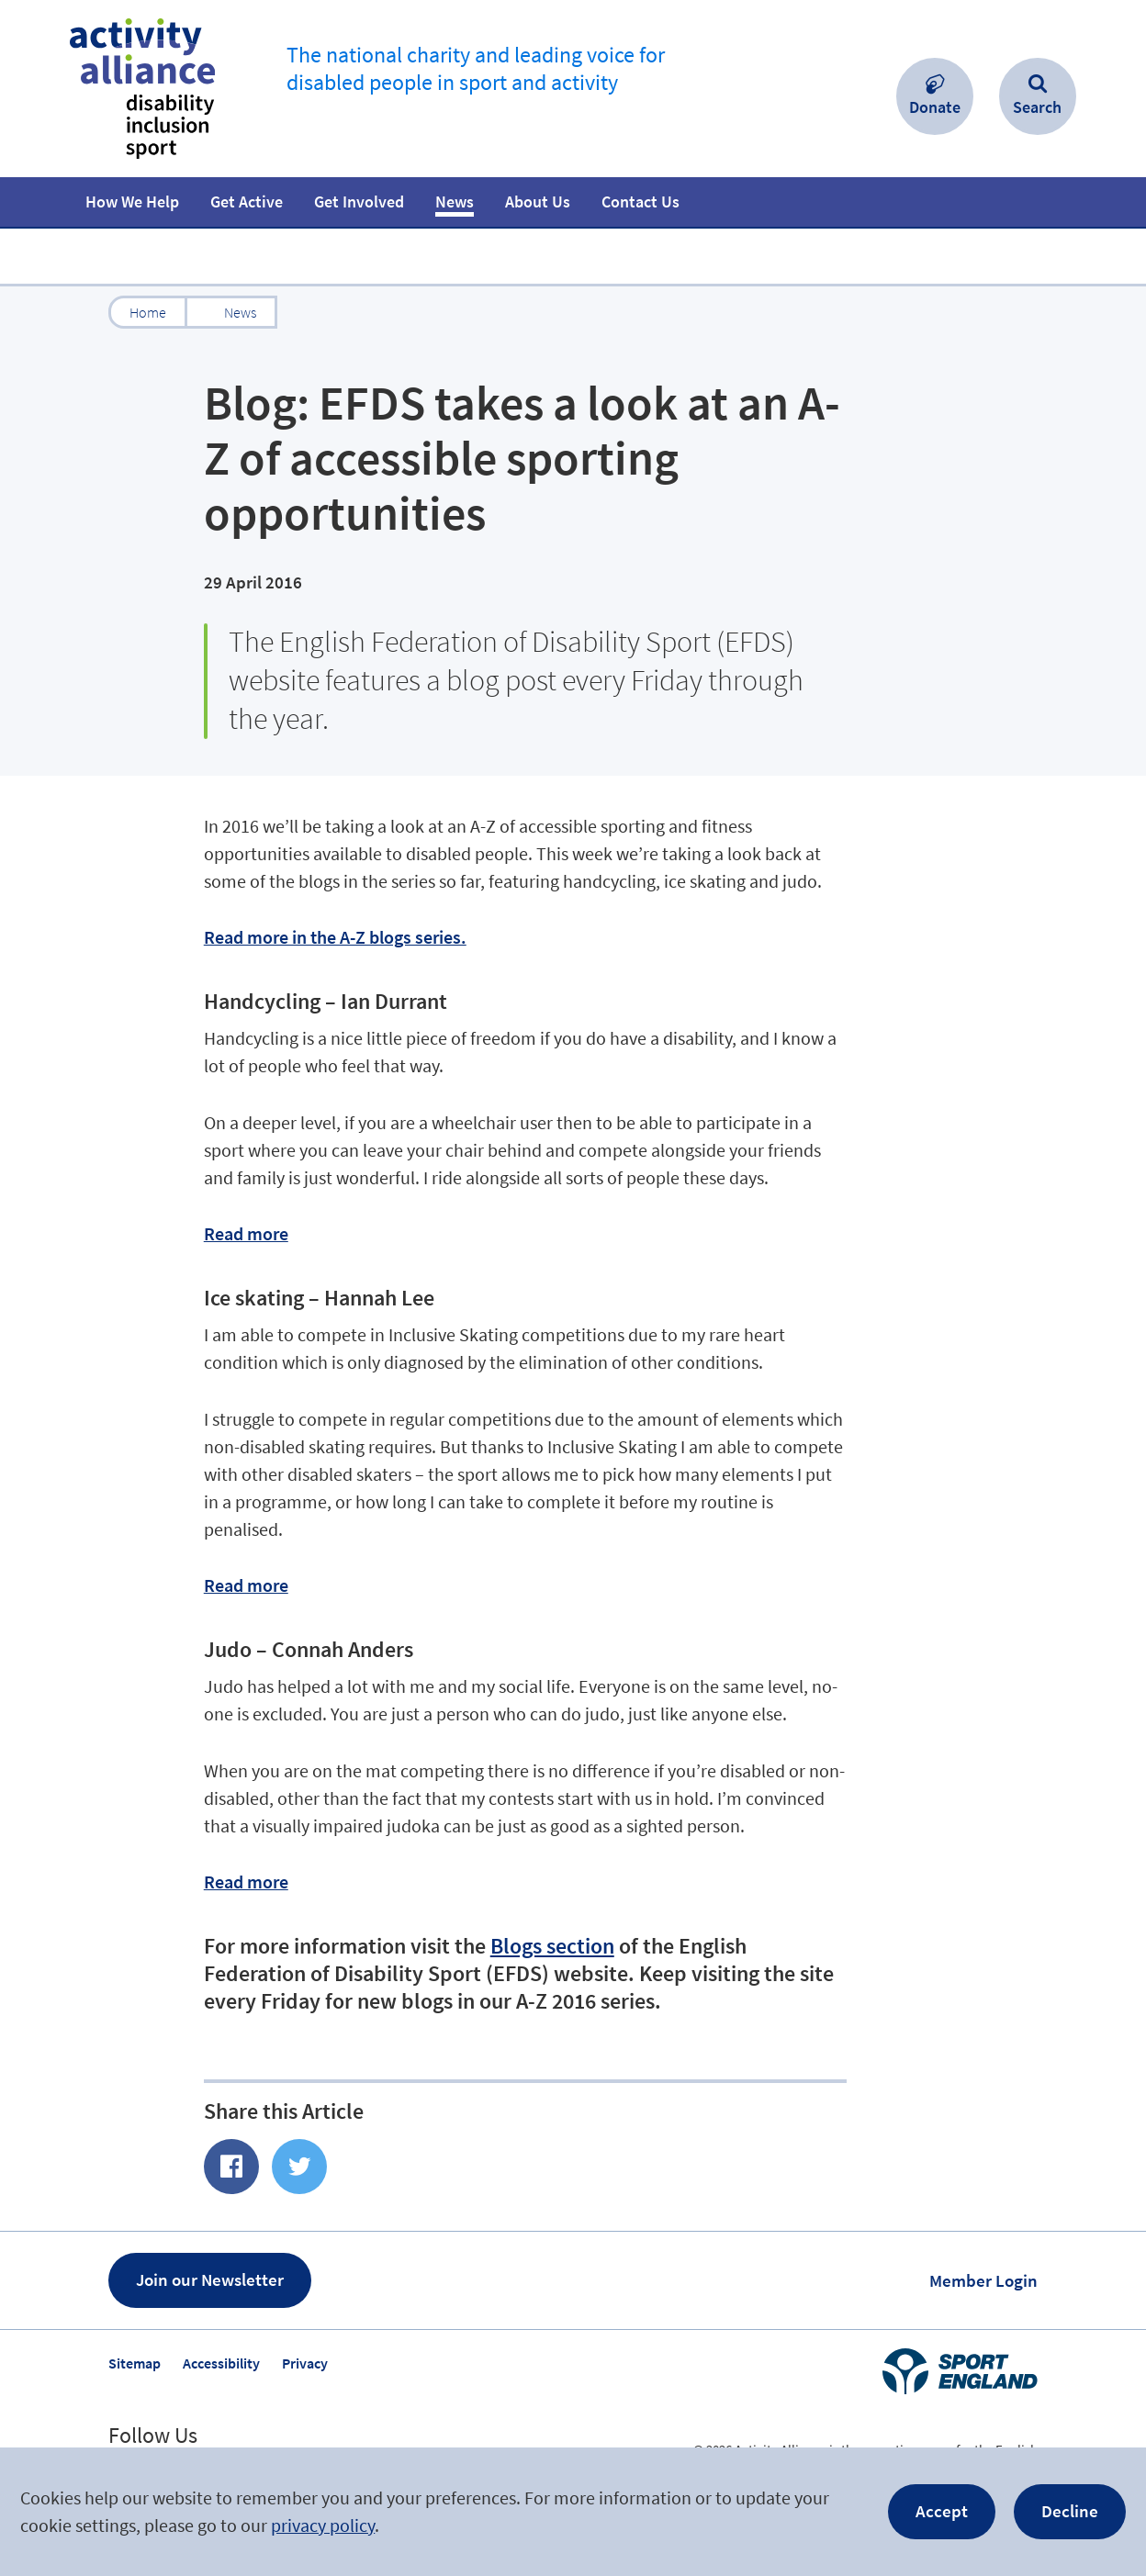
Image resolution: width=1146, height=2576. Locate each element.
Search (1037, 107)
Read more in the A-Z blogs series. (335, 936)
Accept (942, 2511)
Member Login (983, 2280)
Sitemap (134, 2363)
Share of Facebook (231, 2166)
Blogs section (552, 1946)
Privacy (305, 2363)
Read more (246, 1233)
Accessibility (221, 2363)
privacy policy (323, 2525)
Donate (935, 107)
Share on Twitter (299, 2166)
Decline (1069, 2511)
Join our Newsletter (210, 2279)
